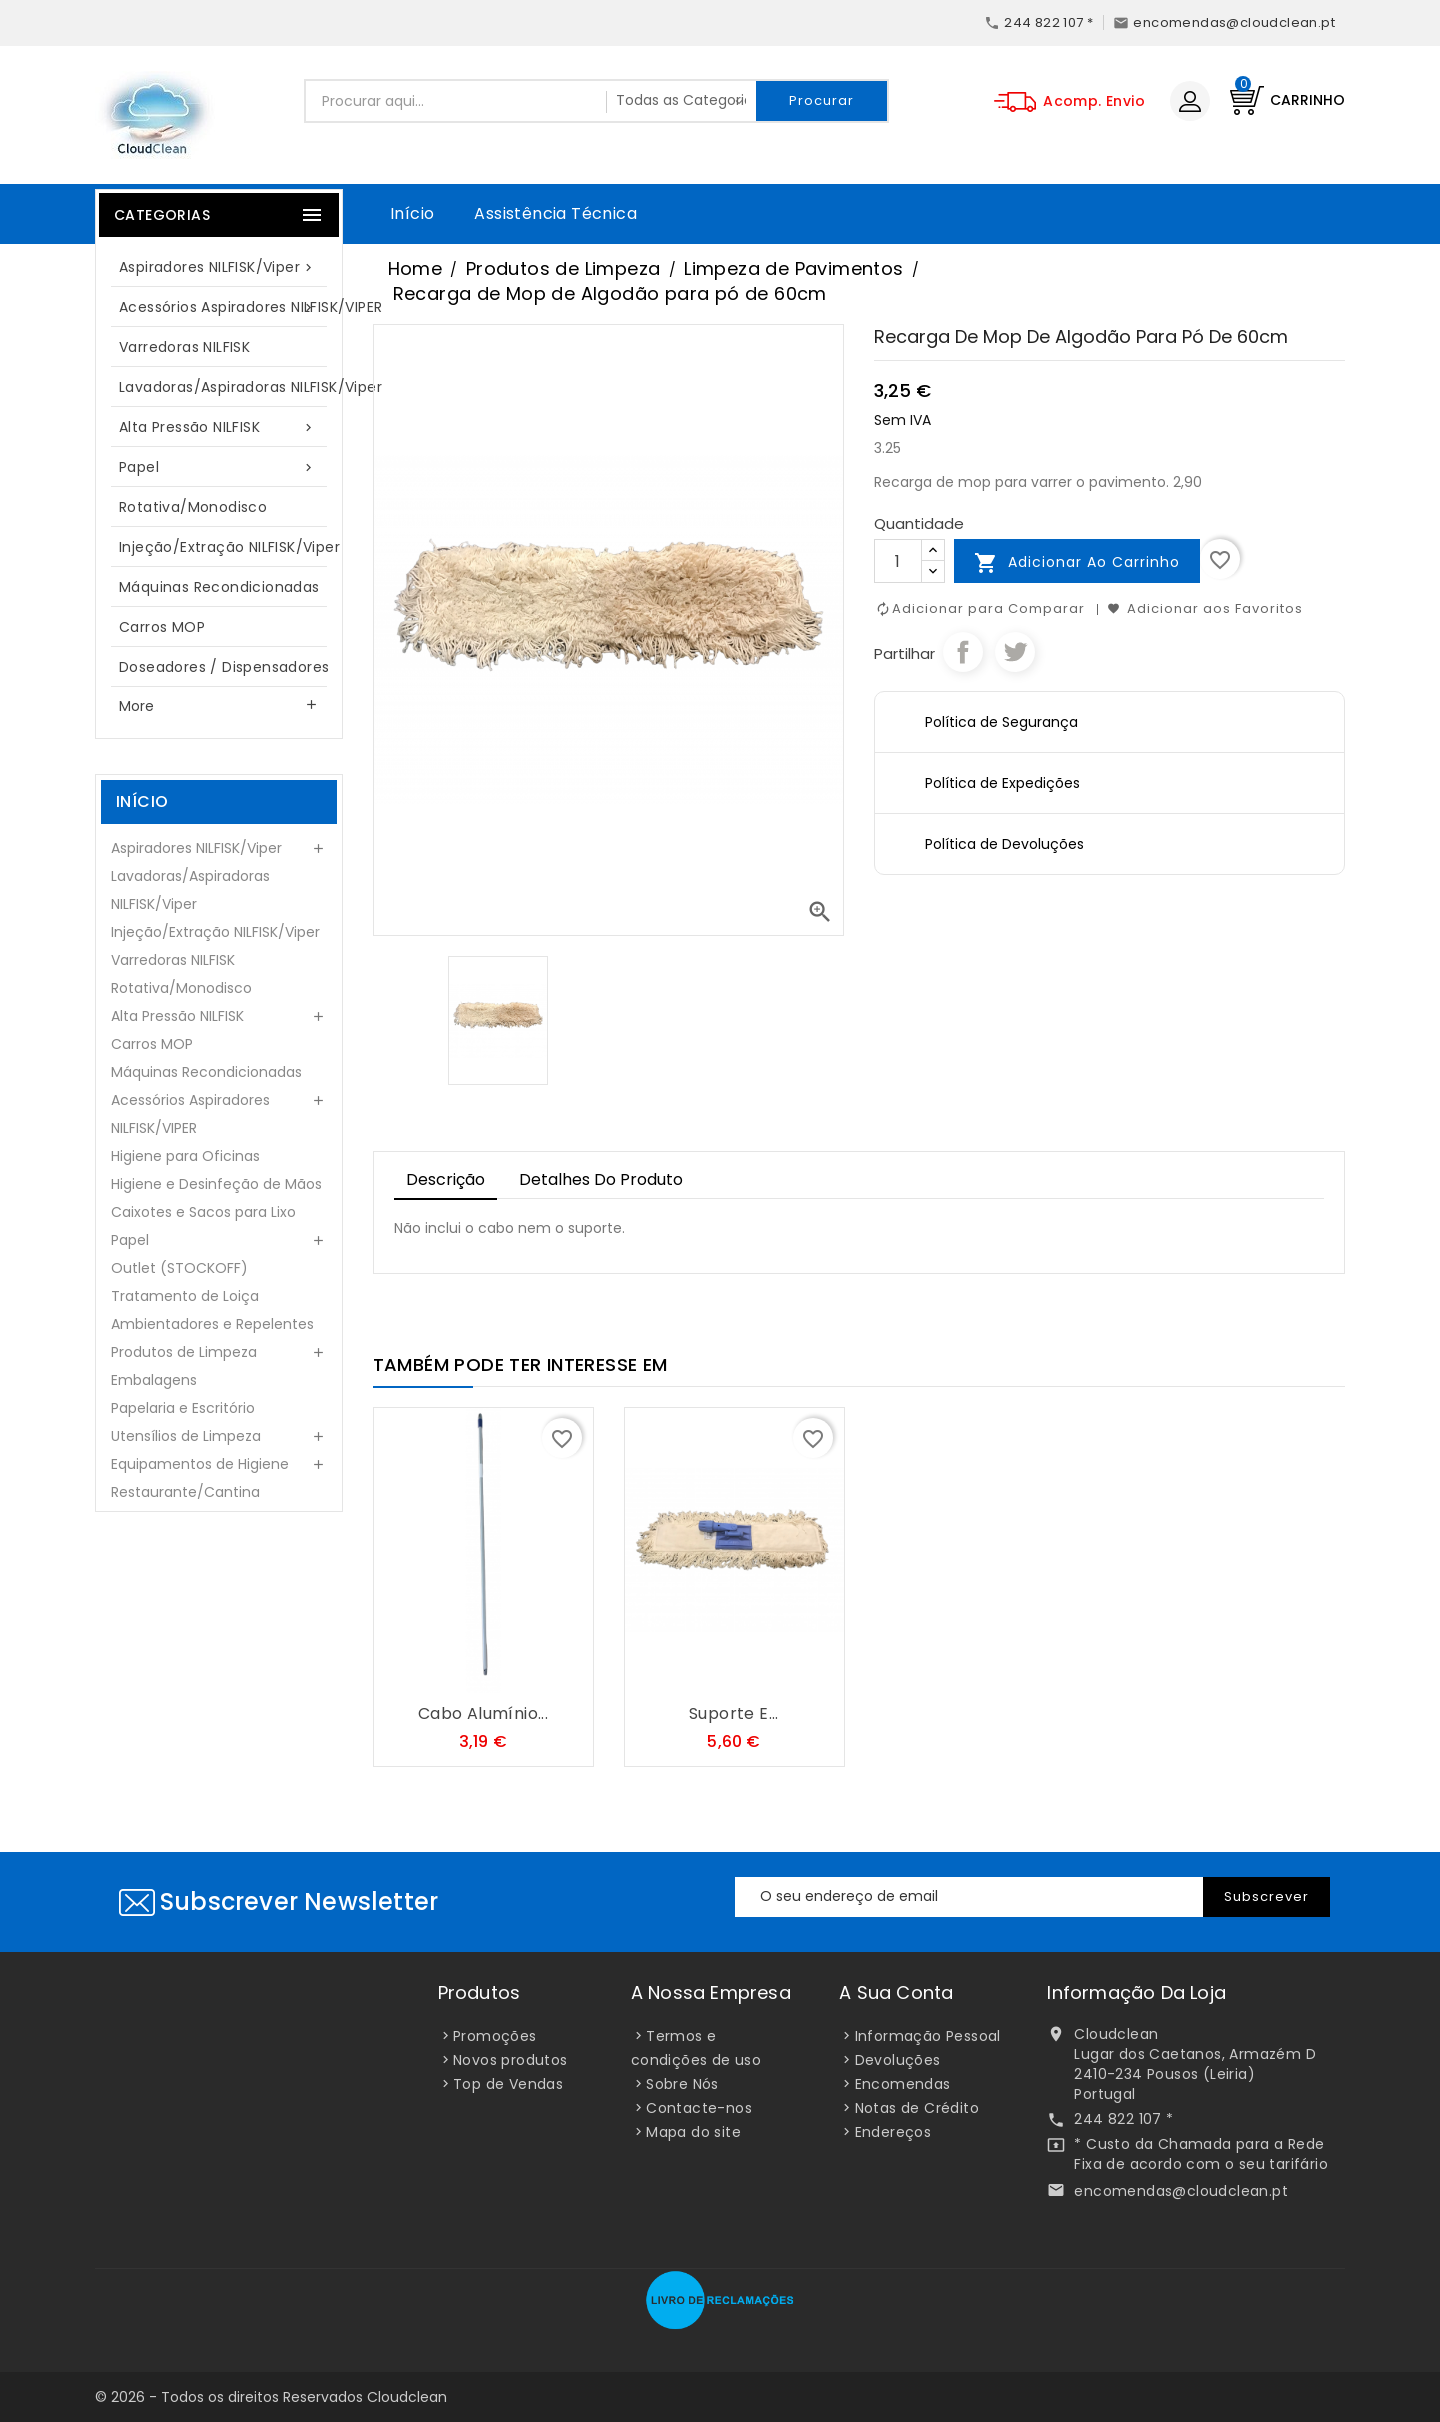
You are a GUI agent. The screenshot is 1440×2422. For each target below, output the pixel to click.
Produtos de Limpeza (184, 1352)
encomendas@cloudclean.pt (1181, 2191)
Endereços (893, 2132)
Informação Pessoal (928, 2036)
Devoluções (898, 2060)
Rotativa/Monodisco (193, 507)
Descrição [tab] (445, 1179)
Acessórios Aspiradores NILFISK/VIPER (229, 307)
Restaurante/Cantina (185, 1492)
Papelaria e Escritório (183, 1408)
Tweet (1015, 652)
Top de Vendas (508, 2084)
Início (412, 213)
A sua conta (896, 1992)
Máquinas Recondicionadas (219, 587)
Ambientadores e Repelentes (212, 1324)
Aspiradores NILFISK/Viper (219, 267)
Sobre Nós (682, 2084)
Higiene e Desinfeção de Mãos (216, 1184)
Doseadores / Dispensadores (224, 667)
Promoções (495, 2036)
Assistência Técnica (555, 213)
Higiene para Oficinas (185, 1156)
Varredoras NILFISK (184, 347)
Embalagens (154, 1380)
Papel (219, 467)
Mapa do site (693, 2132)
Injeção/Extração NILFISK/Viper (229, 547)
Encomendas (903, 2084)
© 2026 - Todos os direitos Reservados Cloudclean (271, 2397)
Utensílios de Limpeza (186, 1436)
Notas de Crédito (917, 2108)
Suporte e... (734, 1713)
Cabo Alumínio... (483, 1713)
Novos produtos (510, 2060)
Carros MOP (162, 627)
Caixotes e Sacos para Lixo (203, 1212)
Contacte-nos (699, 2108)
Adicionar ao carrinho (1077, 563)
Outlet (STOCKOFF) (179, 1268)
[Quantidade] (898, 561)
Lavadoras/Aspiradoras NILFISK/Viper (229, 387)
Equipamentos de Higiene (200, 1464)
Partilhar (963, 652)
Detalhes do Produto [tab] (601, 1179)
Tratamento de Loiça (185, 1296)
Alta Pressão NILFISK (219, 427)
